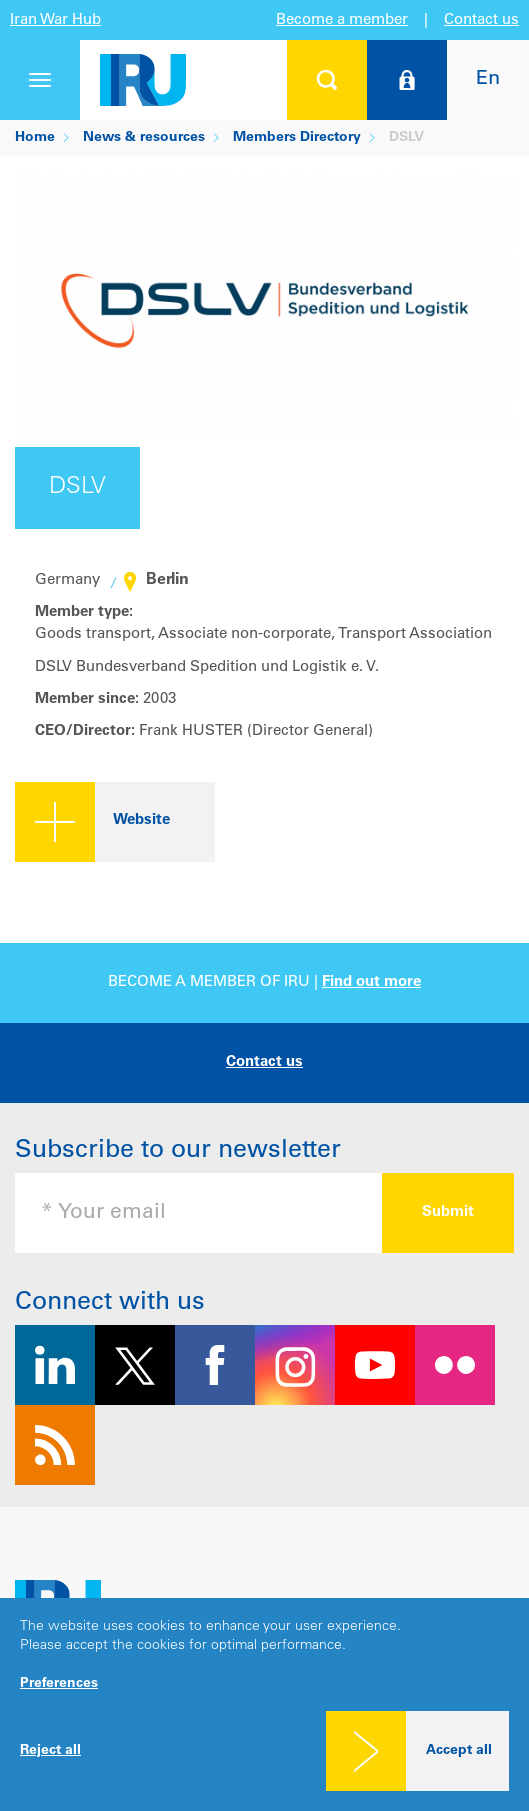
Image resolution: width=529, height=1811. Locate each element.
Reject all (50, 1751)
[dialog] (264, 1704)
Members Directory (297, 138)
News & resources (144, 138)
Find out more (371, 982)
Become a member (342, 20)
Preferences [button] (59, 1684)
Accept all (459, 1751)
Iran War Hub (55, 20)
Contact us (481, 20)
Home (35, 138)
